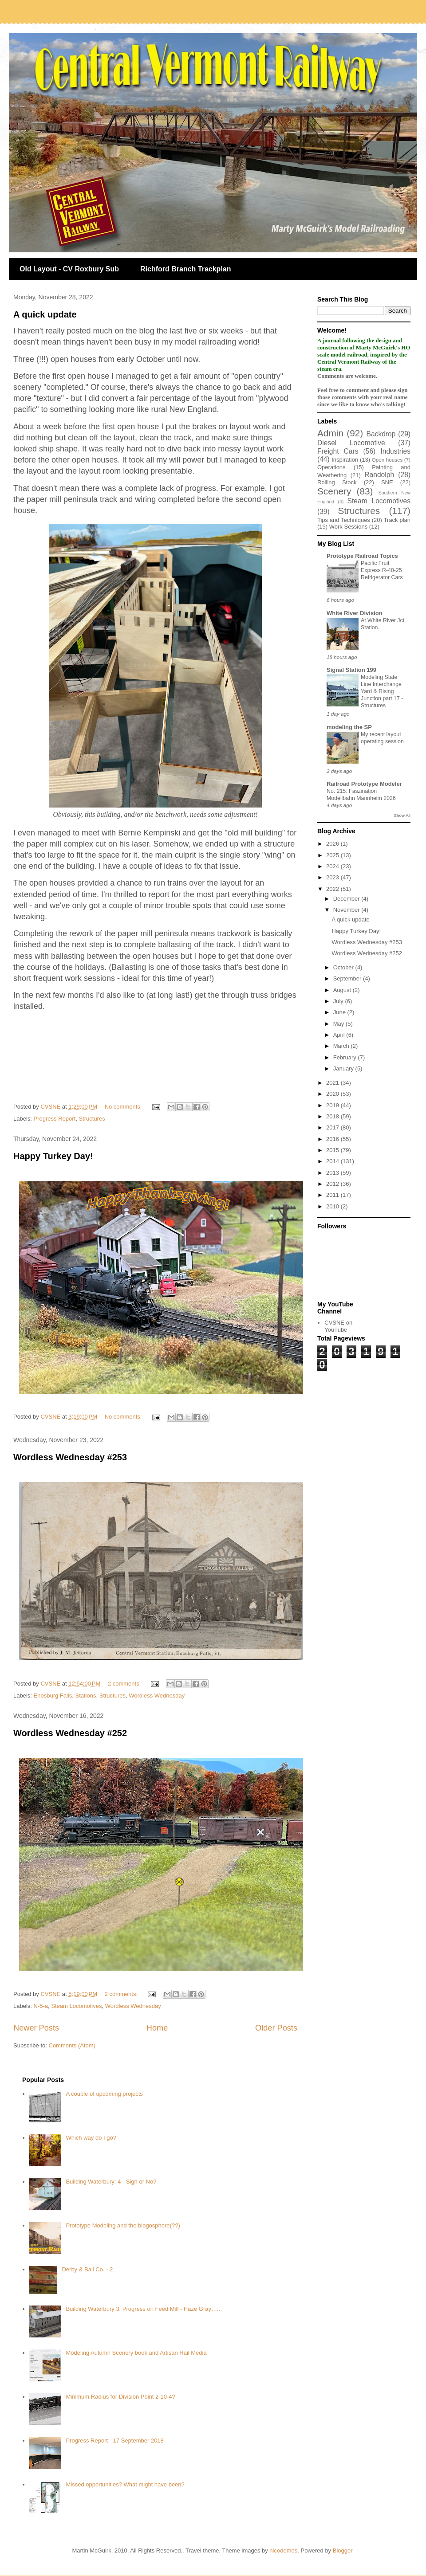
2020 (333, 1093)
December (347, 898)
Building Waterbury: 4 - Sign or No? (111, 2181)
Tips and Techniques (343, 520)
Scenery (334, 491)
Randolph (379, 474)
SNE (387, 482)
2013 (333, 1172)
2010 (333, 1206)
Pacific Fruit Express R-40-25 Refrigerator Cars (382, 570)
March (342, 1046)
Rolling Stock (336, 482)
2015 (333, 1150)
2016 (333, 1139)
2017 (333, 1127)
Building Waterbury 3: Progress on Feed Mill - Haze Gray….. (143, 2308)
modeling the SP (349, 727)
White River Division (355, 613)
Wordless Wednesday (157, 1695)
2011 (333, 1195)
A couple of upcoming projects (104, 2093)
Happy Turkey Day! (53, 1156)
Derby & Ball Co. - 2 (87, 2269)
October (344, 967)
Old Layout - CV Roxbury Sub (69, 269)
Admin (330, 433)
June (340, 1012)
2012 (333, 1183)
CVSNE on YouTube (338, 1326)
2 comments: (125, 1683)
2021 (333, 1082)
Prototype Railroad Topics (362, 556)
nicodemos (283, 2550)
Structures (92, 1118)
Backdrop (381, 434)
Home (157, 2027)
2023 (333, 877)
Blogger (342, 2550)
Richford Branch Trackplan (185, 269)
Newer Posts (36, 2027)
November (347, 909)
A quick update (45, 314)
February (345, 1057)
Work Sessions (348, 526)
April (340, 1034)
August (343, 990)
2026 (333, 843)
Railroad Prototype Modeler (364, 783)
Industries (395, 451)
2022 (333, 889)
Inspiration (344, 459)
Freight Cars (338, 451)
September (348, 978)
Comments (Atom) (72, 2045)
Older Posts (276, 2027)
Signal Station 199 (351, 670)
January (344, 1068)
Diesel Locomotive (351, 443)
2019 (333, 1105)
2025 (333, 855)
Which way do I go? (91, 2137)
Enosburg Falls (53, 1695)
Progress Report (55, 1118)
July (339, 1001)
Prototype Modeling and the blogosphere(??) (123, 2225)
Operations (331, 467)
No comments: (124, 1106)
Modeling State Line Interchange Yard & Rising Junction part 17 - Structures (382, 691)
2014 (333, 1161)
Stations (85, 1695)
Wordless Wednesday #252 (70, 1733)
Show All (402, 815)
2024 (333, 866)
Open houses (387, 460)
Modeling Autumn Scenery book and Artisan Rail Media (136, 2352)
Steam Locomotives (76, 2006)
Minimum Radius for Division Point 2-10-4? (120, 2396)
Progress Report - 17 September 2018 (114, 2440)
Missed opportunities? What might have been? (125, 2484)
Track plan (397, 520)
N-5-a (41, 2006)
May (339, 1023)
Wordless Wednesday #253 (70, 1457)
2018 (333, 1116)
